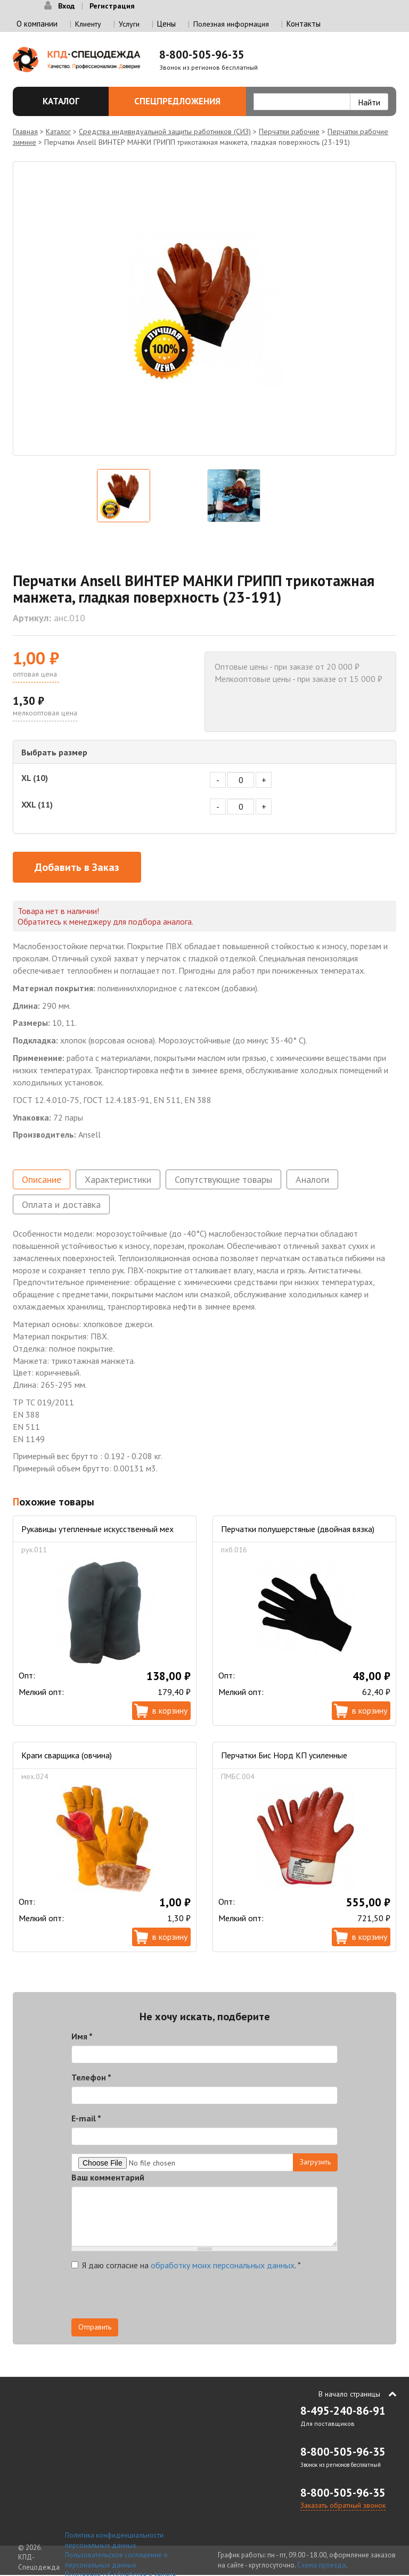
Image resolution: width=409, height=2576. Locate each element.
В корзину (169, 1710)
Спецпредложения (184, 101)
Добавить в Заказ (77, 867)
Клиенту (88, 24)
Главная (25, 131)
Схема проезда (321, 2565)
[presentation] (152, 2297)
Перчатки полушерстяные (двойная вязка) (297, 1529)
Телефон (91, 2077)
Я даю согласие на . (186, 2265)
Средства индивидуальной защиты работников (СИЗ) (165, 131)
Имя (82, 2036)
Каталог (64, 101)
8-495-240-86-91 (343, 2411)
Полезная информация (231, 24)
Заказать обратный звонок (343, 2505)
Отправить (94, 2327)
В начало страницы (349, 2394)
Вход (66, 6)
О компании (37, 24)
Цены (166, 24)
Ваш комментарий (107, 2177)
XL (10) (34, 777)
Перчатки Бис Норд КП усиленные (284, 1755)
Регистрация (112, 6)
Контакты (304, 24)
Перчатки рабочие (289, 131)
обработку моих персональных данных (223, 2265)
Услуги (129, 24)
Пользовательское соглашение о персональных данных (116, 2560)
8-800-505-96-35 (201, 54)
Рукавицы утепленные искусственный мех (97, 1529)
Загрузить (315, 2162)
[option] (204, 308)
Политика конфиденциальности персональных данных (114, 2540)
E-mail (86, 2118)
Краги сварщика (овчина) (66, 1755)
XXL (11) (37, 804)
